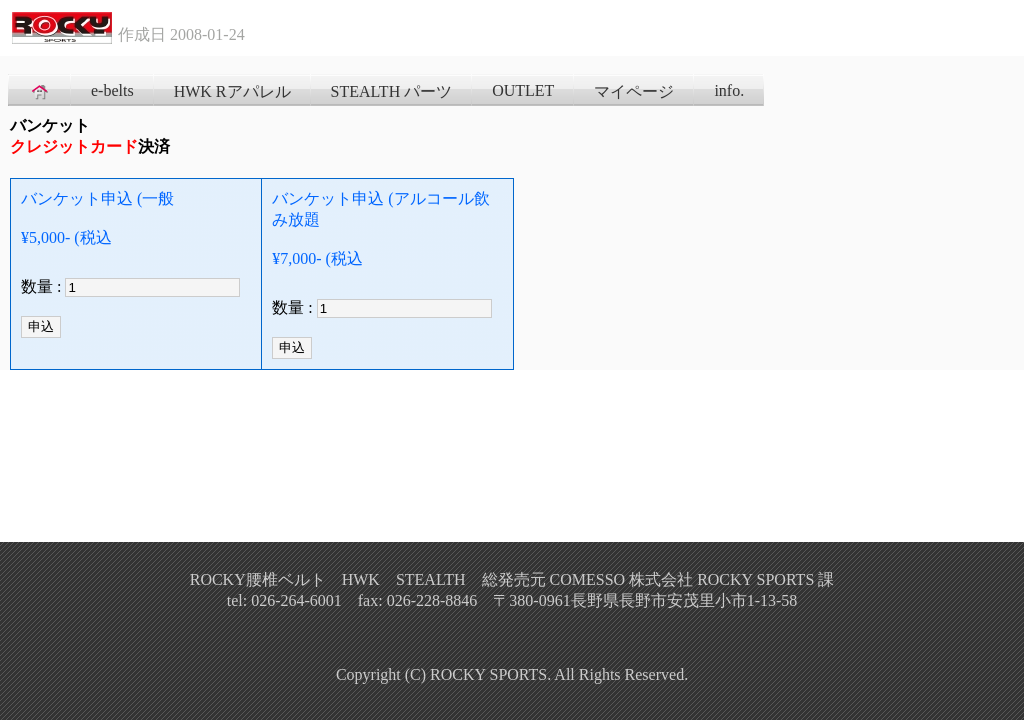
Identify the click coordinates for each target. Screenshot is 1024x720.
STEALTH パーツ (392, 91)
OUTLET (523, 90)
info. (729, 90)
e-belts (112, 90)
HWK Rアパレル (232, 91)
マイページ (634, 91)
